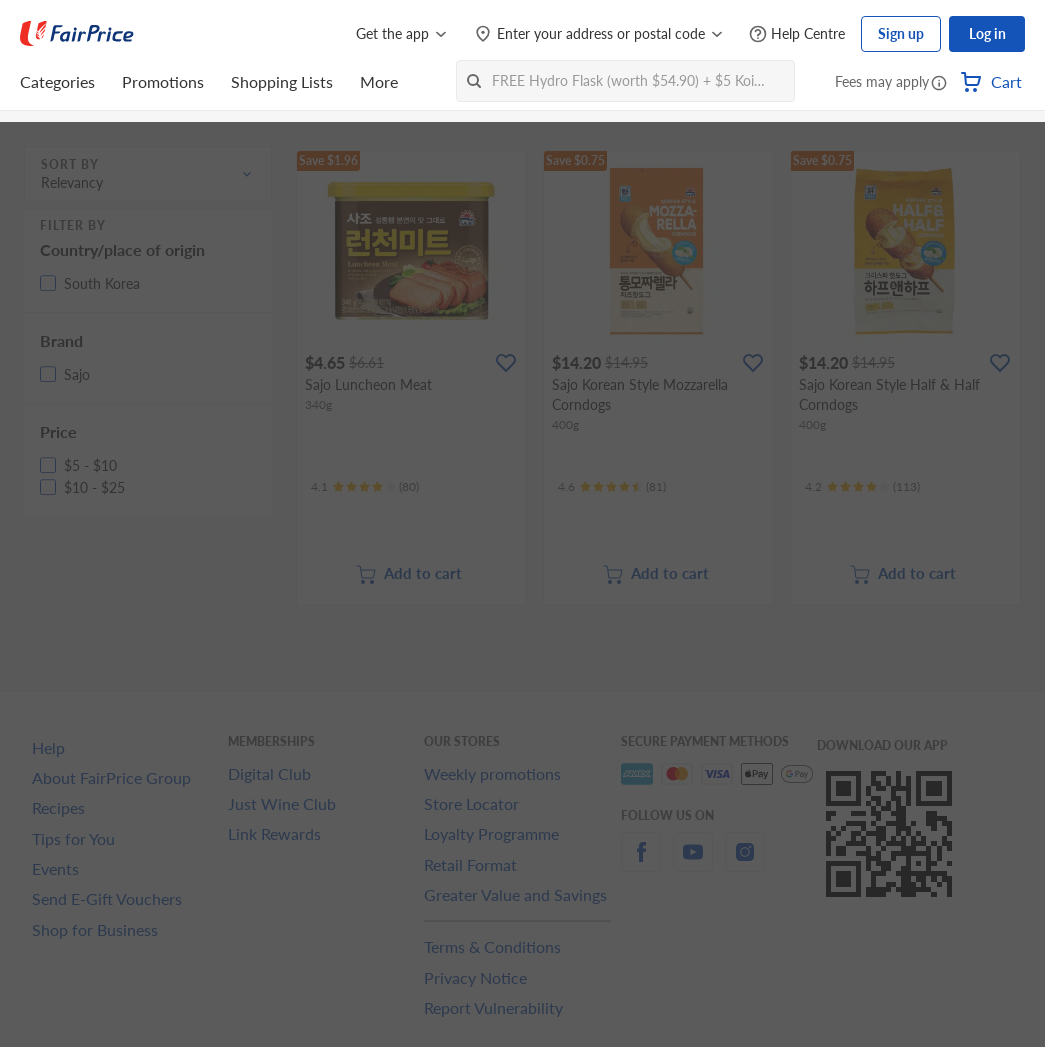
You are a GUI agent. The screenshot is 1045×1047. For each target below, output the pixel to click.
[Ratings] (365, 487)
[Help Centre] (797, 34)
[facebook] (641, 863)
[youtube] (693, 863)
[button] (939, 84)
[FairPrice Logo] (77, 34)
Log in (987, 33)
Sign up (901, 33)
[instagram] (745, 863)
